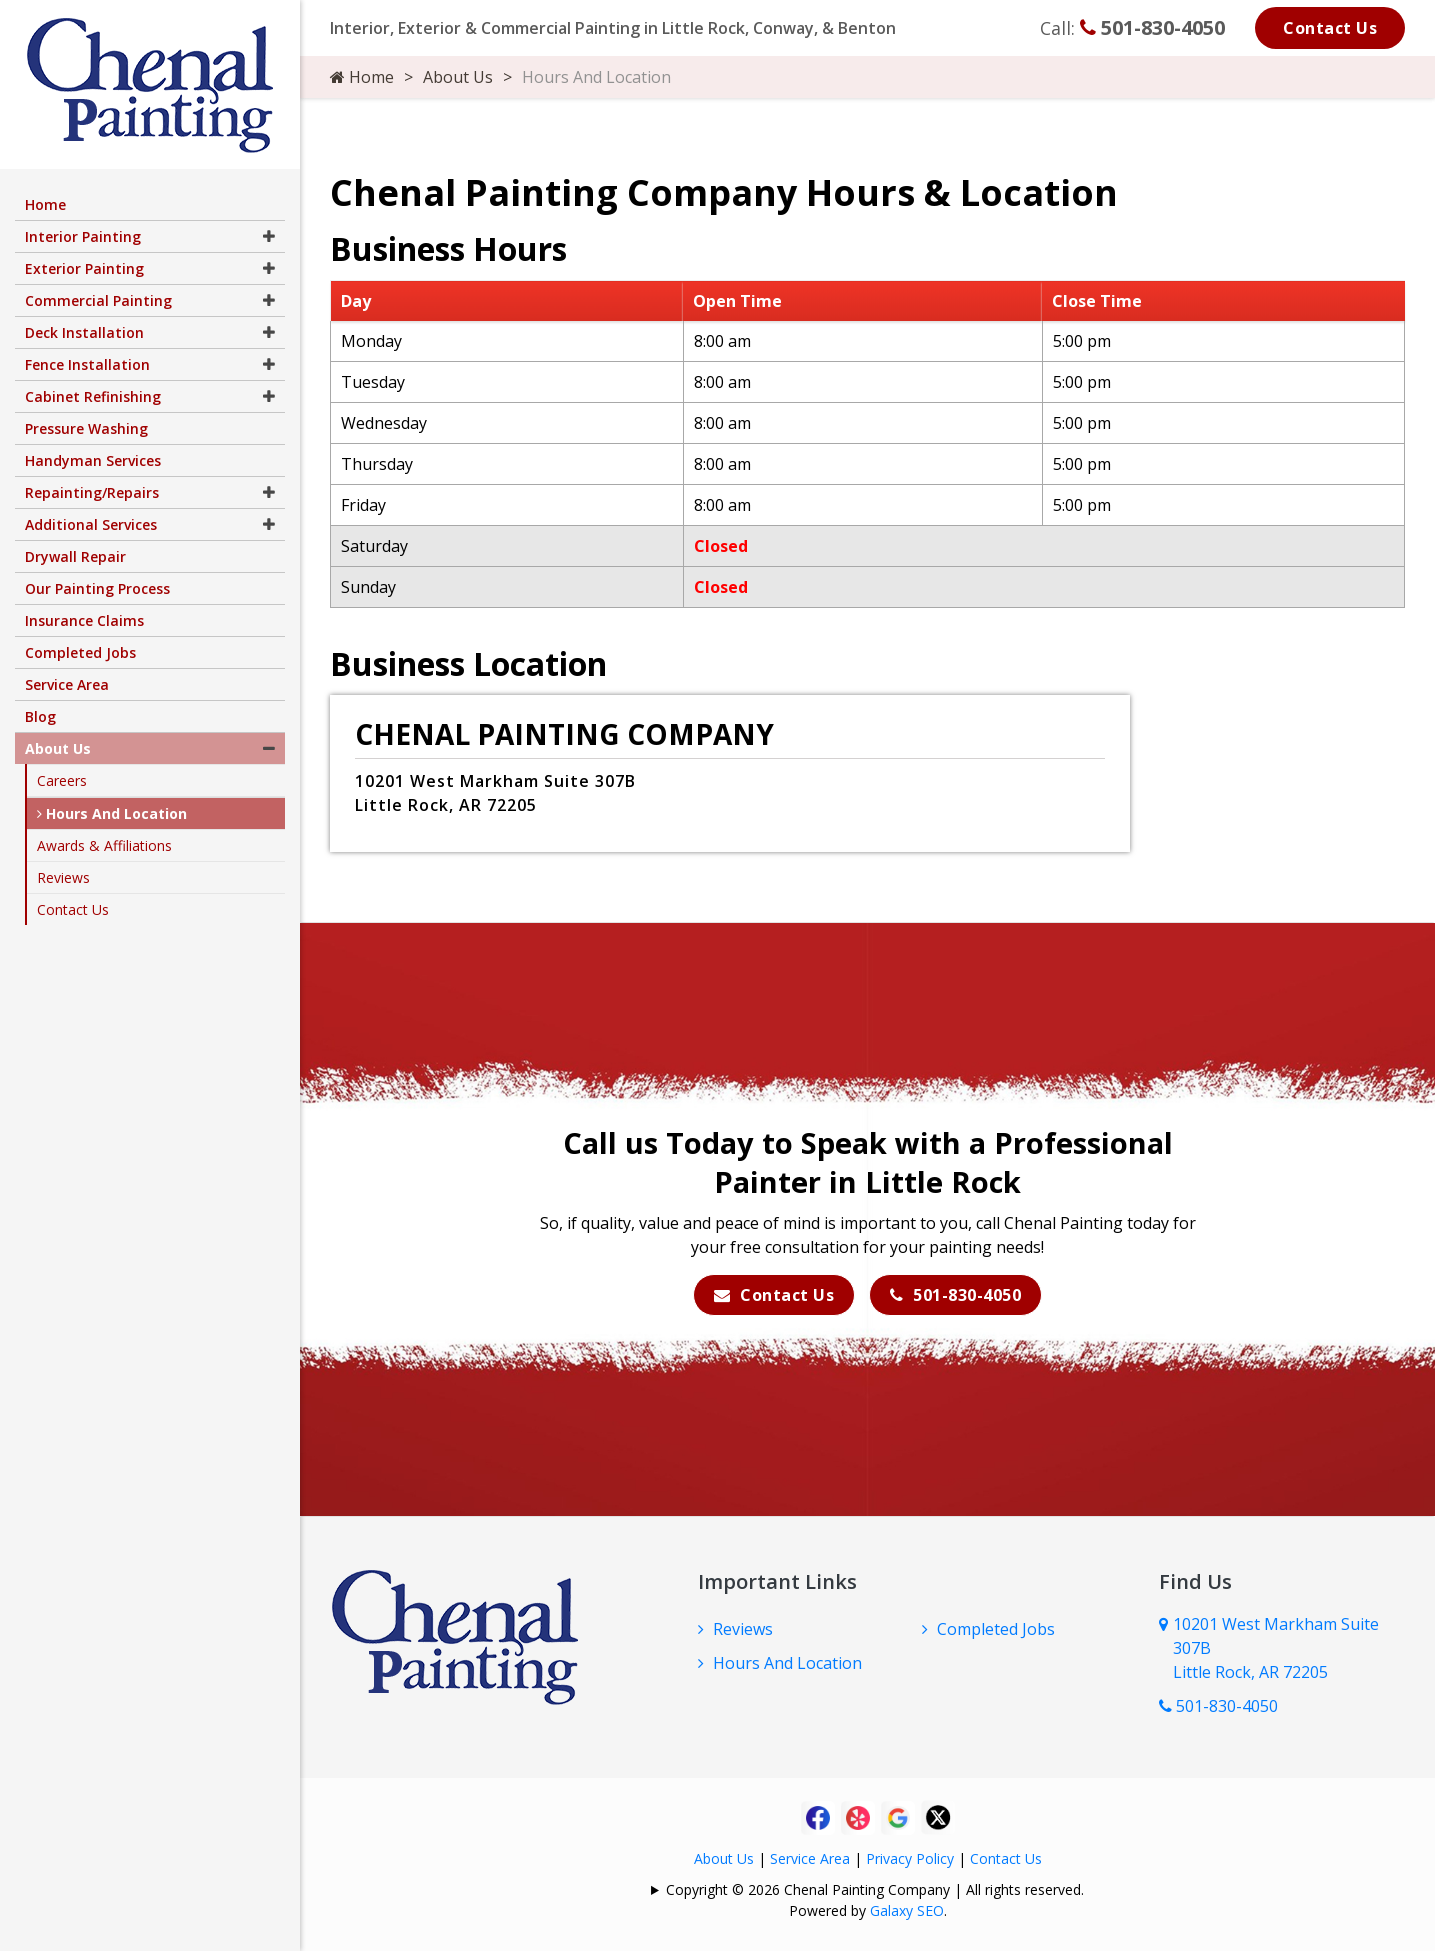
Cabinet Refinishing (93, 396)
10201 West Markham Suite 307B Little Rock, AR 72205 (1276, 1648)
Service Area (810, 1858)
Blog (40, 716)
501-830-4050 (1152, 27)
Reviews (743, 1629)
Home (362, 77)
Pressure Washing (86, 428)
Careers (62, 780)
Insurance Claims (84, 620)
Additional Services (91, 524)
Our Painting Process (97, 588)
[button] (269, 236)
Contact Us (1330, 28)
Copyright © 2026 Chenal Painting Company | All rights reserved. (875, 1889)
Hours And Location (787, 1663)
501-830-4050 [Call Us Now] (1218, 1706)
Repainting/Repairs (92, 492)
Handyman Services (93, 460)
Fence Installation (87, 364)
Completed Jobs (996, 1629)
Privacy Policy (910, 1858)
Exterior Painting (84, 268)
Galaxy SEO (907, 1910)
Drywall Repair (75, 556)
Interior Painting (83, 236)
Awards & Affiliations (104, 845)
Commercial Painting (98, 300)
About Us (458, 77)
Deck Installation (84, 332)
